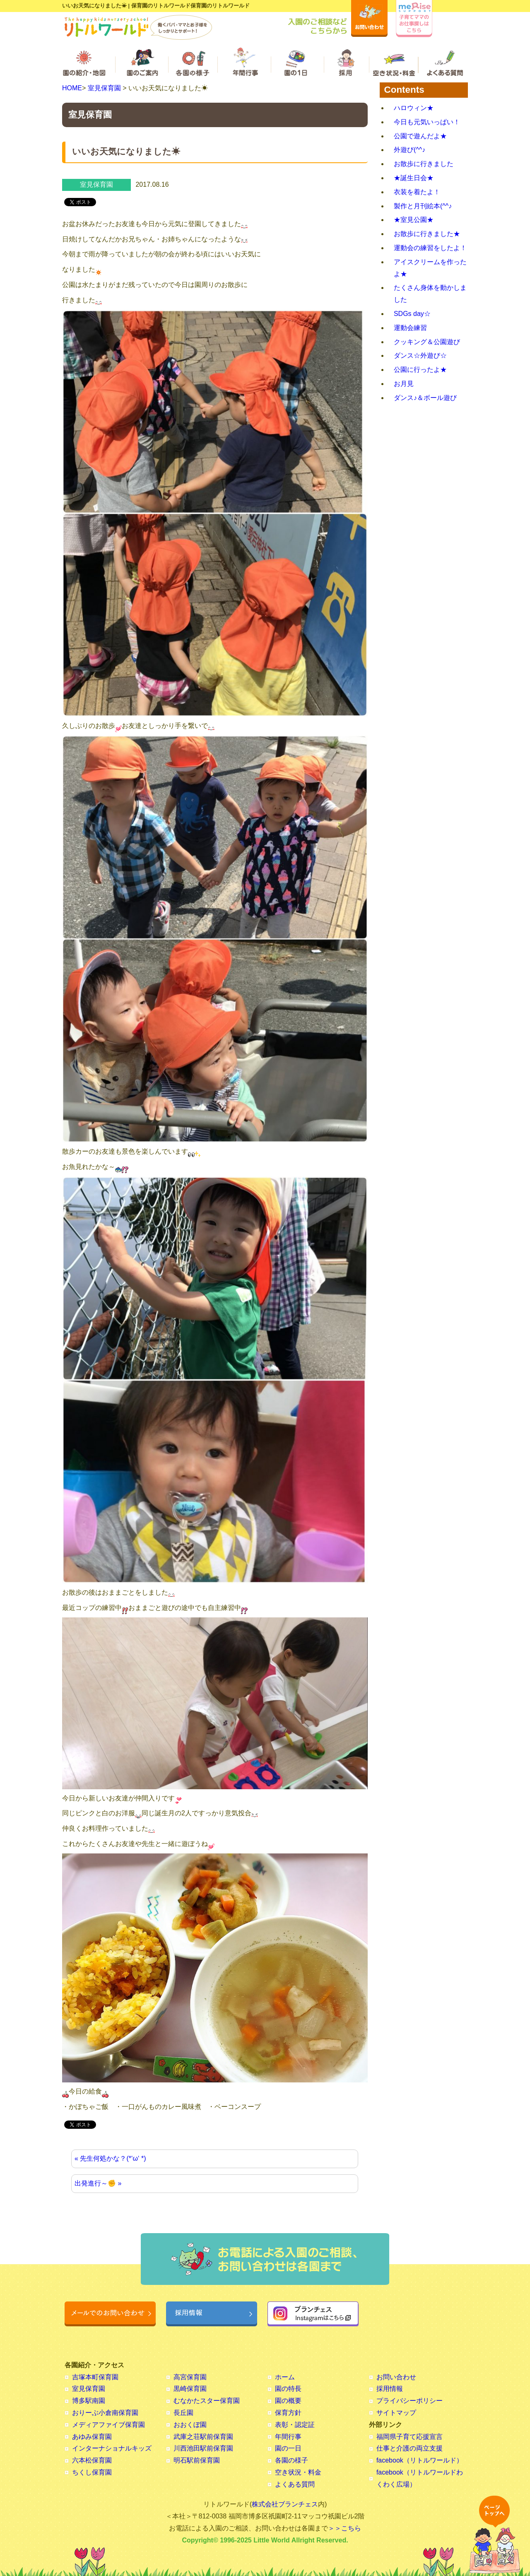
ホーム (285, 2377)
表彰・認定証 (295, 2424)
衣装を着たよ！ (417, 191)
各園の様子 (291, 2460)
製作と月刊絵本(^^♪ (423, 206)
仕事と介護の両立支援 (409, 2448)
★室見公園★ (414, 219)
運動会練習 (410, 327)
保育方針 (288, 2412)
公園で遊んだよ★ (420, 136)
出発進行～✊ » (98, 2183)
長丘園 (183, 2412)
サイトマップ (396, 2412)
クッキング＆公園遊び (427, 341)
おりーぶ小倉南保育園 (105, 2412)
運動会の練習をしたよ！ (430, 247)
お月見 (404, 383)
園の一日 (288, 2448)
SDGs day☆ (412, 313)
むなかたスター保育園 (206, 2400)
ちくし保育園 (92, 2472)
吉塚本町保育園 (95, 2377)
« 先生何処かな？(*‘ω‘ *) (110, 2158)
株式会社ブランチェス (285, 2504)
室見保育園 (104, 88)
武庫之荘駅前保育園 (203, 2436)
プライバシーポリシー (409, 2400)
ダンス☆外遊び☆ (420, 355)
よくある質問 (295, 2484)
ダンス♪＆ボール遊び (425, 397)
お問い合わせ (396, 2377)
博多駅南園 (88, 2400)
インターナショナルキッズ (112, 2448)
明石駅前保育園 (196, 2460)
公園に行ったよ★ (420, 369)
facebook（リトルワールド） (419, 2460)
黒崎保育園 (190, 2388)
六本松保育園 (92, 2460)
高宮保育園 (190, 2377)
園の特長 (288, 2388)
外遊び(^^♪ (409, 149)
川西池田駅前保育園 (203, 2448)
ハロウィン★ (414, 107)
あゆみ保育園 (92, 2436)
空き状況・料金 (298, 2472)
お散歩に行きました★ (427, 233)
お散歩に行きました (423, 163)
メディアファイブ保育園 (108, 2424)
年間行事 (288, 2436)
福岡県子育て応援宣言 (409, 2436)
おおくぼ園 (190, 2424)
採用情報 (389, 2388)
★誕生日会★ (414, 177)
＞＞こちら (344, 2528)
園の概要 (288, 2400)
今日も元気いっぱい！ (427, 121)
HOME (72, 88)
